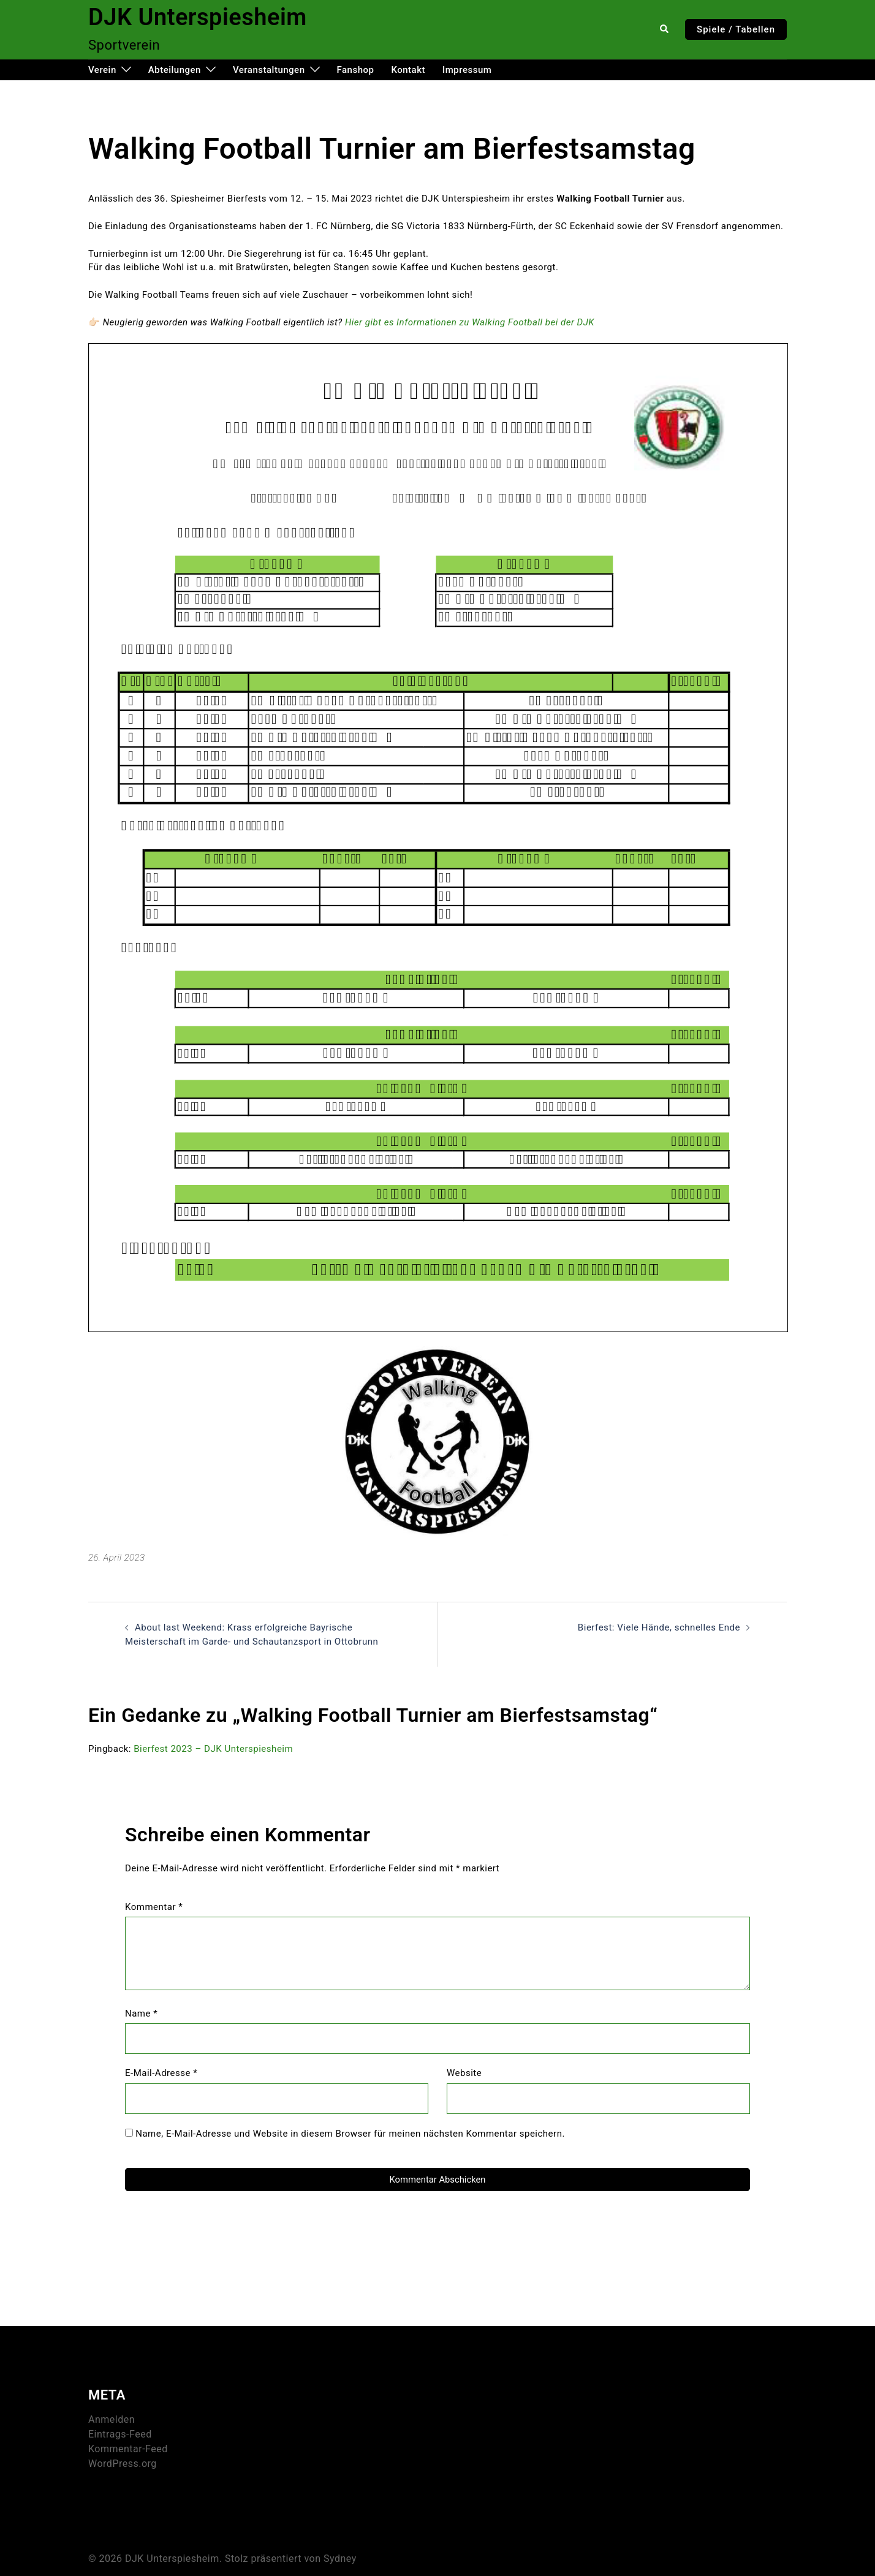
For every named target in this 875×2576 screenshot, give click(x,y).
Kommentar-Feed (128, 2446)
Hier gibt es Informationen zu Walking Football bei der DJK (469, 322)
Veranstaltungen (269, 69)
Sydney (340, 2556)
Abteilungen (174, 69)
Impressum (466, 69)
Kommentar (154, 1906)
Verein (102, 69)
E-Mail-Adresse (161, 2072)
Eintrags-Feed (120, 2432)
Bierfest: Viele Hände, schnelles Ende (659, 1627)
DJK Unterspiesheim (197, 17)
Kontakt (408, 69)
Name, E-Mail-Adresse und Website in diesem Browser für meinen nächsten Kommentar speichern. (350, 2132)
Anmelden (111, 2417)
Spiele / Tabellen (736, 29)
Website (464, 2072)
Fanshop (355, 69)
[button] (665, 29)
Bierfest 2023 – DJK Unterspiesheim (213, 1748)
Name (141, 2012)
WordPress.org (122, 2461)
